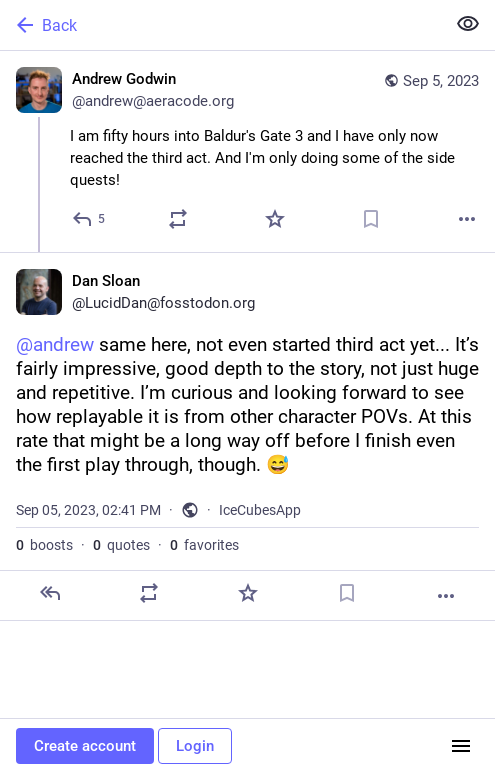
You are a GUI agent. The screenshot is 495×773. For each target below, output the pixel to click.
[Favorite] (275, 219)
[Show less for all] (468, 24)
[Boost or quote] (178, 219)
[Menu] (461, 746)
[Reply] (89, 219)
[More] (467, 219)
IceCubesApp (260, 510)
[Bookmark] (371, 219)
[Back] (220, 25)
